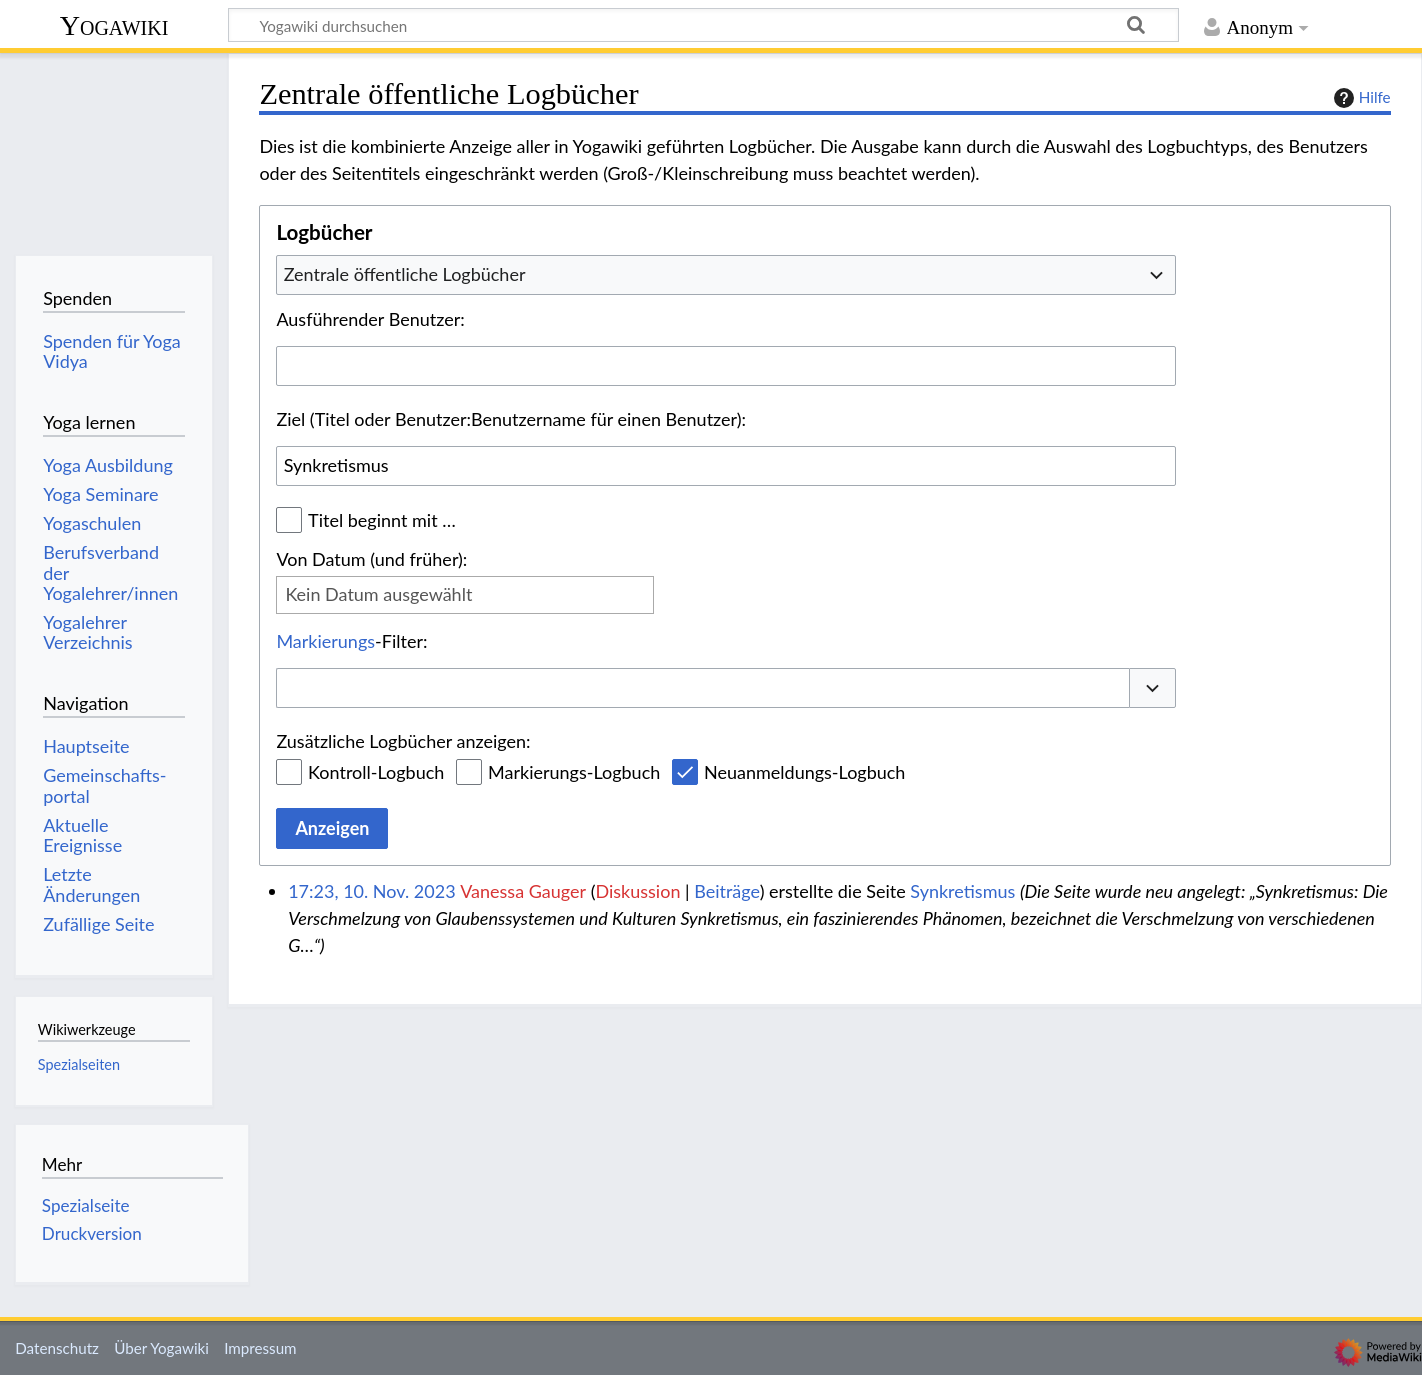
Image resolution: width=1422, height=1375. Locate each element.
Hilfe (1360, 98)
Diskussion (637, 891)
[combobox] (726, 275)
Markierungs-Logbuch (574, 772)
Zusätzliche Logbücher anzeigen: (403, 741)
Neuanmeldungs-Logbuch (804, 772)
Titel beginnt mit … (382, 520)
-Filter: (351, 641)
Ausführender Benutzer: (370, 319)
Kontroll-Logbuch (376, 772)
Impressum (260, 1348)
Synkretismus (962, 891)
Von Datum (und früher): (371, 559)
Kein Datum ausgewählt (378, 594)
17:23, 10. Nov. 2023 (371, 891)
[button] (1153, 688)
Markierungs (325, 641)
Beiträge (726, 891)
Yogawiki (114, 25)
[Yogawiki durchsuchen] (703, 25)
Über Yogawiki (161, 1348)
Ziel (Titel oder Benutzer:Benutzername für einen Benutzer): (511, 419)
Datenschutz (57, 1348)
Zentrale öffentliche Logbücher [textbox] (405, 274)
